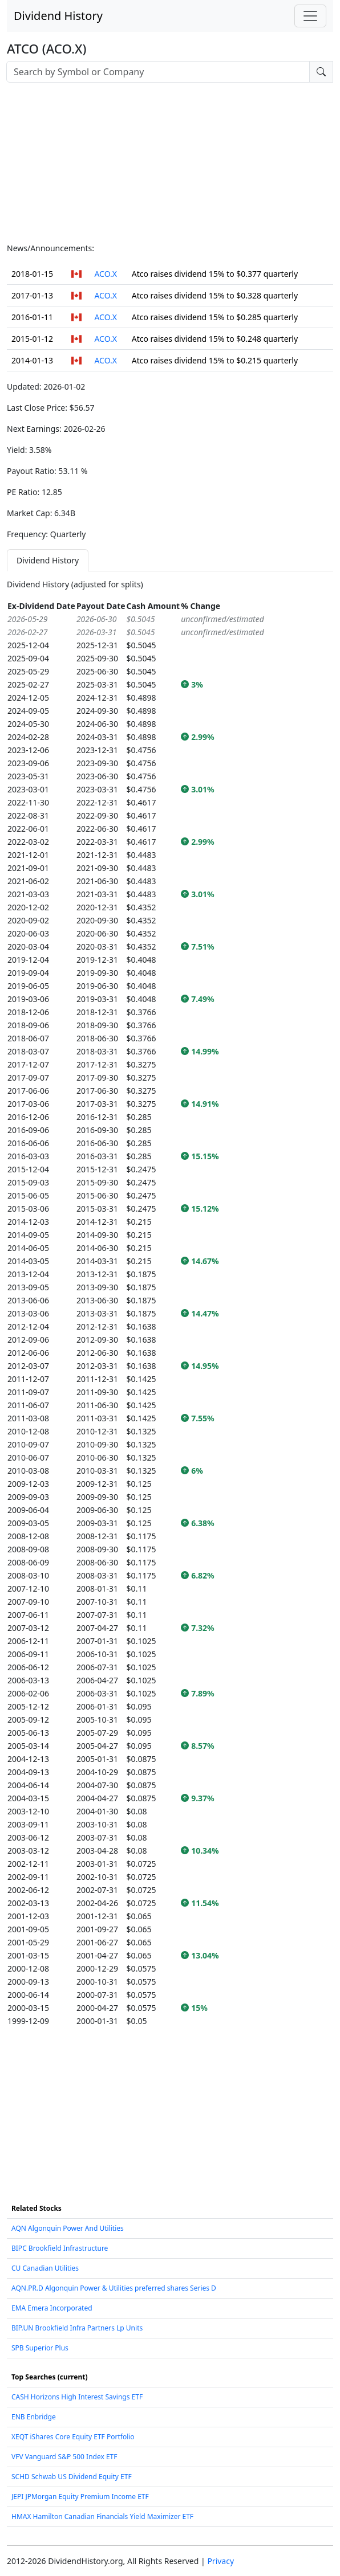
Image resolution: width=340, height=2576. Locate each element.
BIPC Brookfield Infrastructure (59, 2248)
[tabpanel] (170, 1302)
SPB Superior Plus (39, 2348)
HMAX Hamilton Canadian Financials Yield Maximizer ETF (102, 2516)
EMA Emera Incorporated (51, 2308)
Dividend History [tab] (48, 560)
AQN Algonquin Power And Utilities (67, 2228)
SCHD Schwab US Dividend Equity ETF (71, 2476)
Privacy (220, 2560)
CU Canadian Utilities (45, 2268)
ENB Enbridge (33, 2417)
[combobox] (158, 72)
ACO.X (105, 273)
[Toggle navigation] (310, 16)
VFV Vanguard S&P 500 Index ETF (64, 2456)
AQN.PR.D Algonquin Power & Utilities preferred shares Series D (113, 2288)
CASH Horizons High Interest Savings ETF (77, 2397)
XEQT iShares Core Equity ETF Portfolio (73, 2437)
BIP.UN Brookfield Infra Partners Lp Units (77, 2328)
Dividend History (58, 15)
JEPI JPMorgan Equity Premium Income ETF (80, 2496)
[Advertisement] (170, 162)
